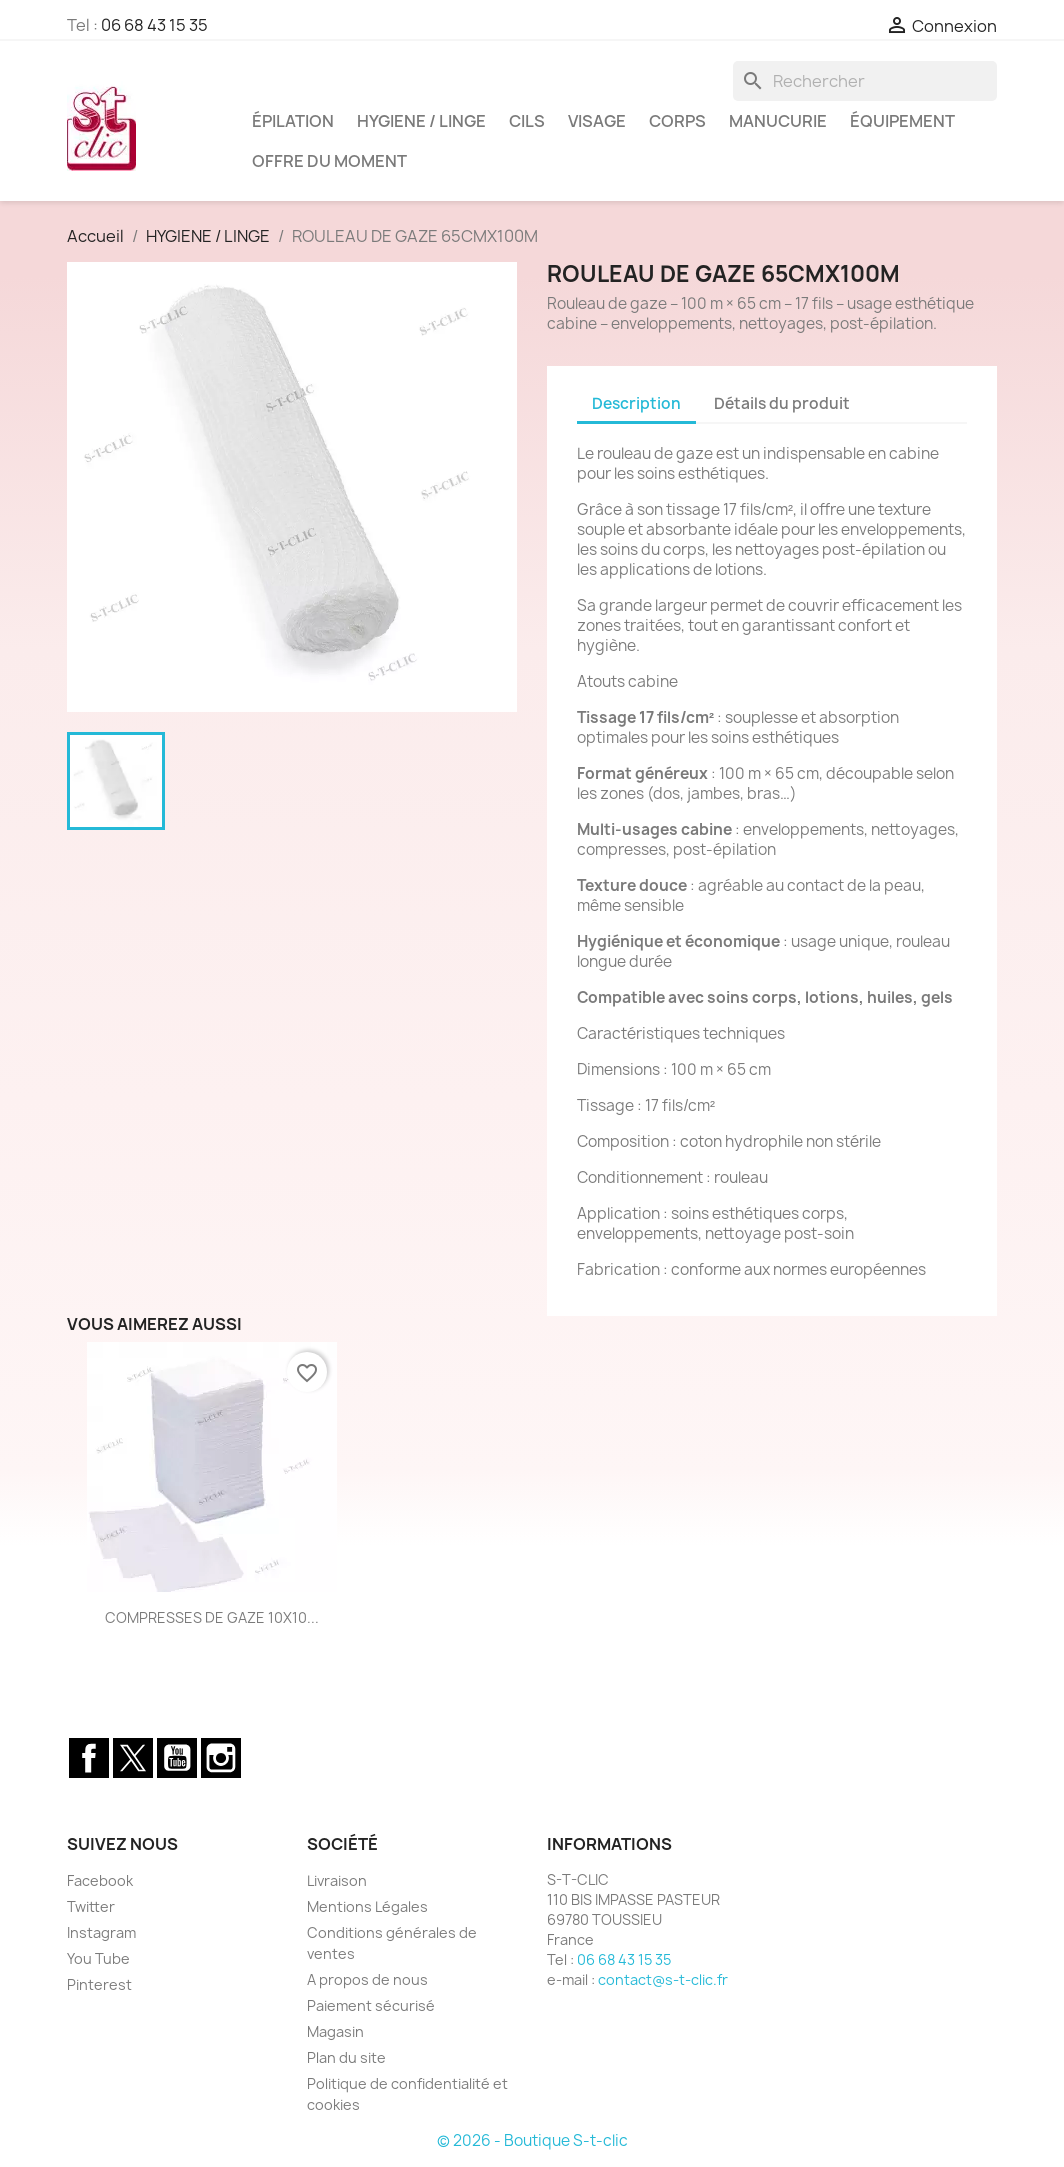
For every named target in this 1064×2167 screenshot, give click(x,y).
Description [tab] (636, 403)
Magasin (335, 2031)
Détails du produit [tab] (782, 403)
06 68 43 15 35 (154, 25)
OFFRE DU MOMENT (329, 161)
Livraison (337, 1880)
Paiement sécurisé (371, 2005)
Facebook (89, 1758)
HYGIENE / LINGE (421, 121)
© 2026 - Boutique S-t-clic (532, 2140)
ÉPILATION (293, 121)
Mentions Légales (367, 1906)
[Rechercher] (865, 81)
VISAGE (597, 121)
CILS (527, 121)
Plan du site (346, 2057)
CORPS (677, 121)
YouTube (177, 1758)
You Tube (98, 1958)
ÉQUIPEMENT (902, 121)
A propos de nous (367, 1979)
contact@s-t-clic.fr (663, 1979)
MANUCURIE (778, 121)
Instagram (221, 1758)
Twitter (133, 1758)
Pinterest (99, 1984)
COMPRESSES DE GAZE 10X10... (212, 1617)
